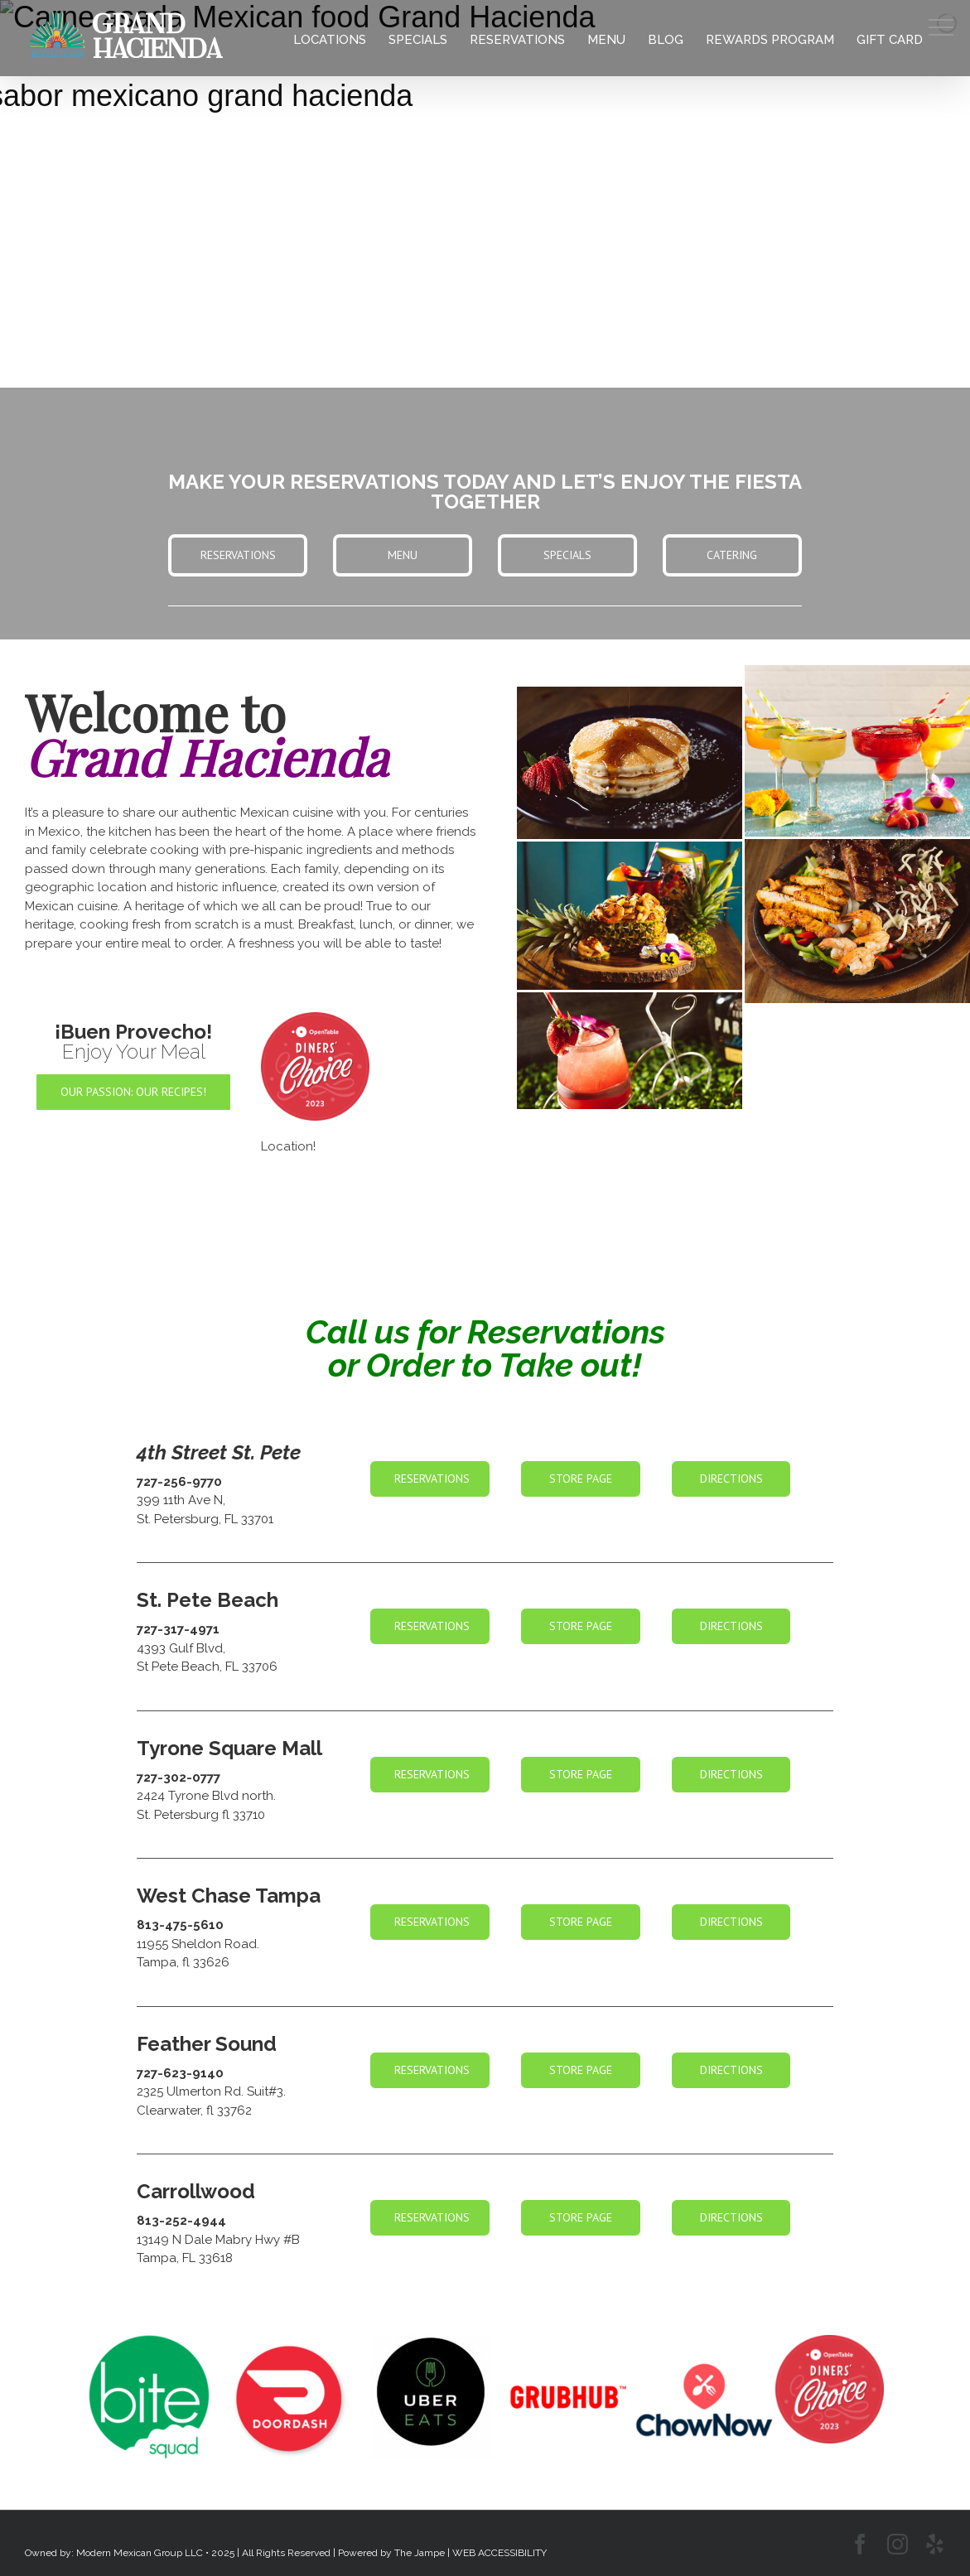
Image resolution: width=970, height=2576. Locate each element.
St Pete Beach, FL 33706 (207, 1666)
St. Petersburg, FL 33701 (205, 1519)
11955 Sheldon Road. (198, 1944)
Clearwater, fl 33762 (194, 2110)
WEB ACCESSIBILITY (499, 2553)
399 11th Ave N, (181, 1500)
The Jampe (419, 2553)
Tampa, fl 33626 (183, 1962)
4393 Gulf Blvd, (181, 1648)
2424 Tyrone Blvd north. (206, 1795)
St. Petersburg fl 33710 (201, 1814)
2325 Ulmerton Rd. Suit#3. (211, 2091)
